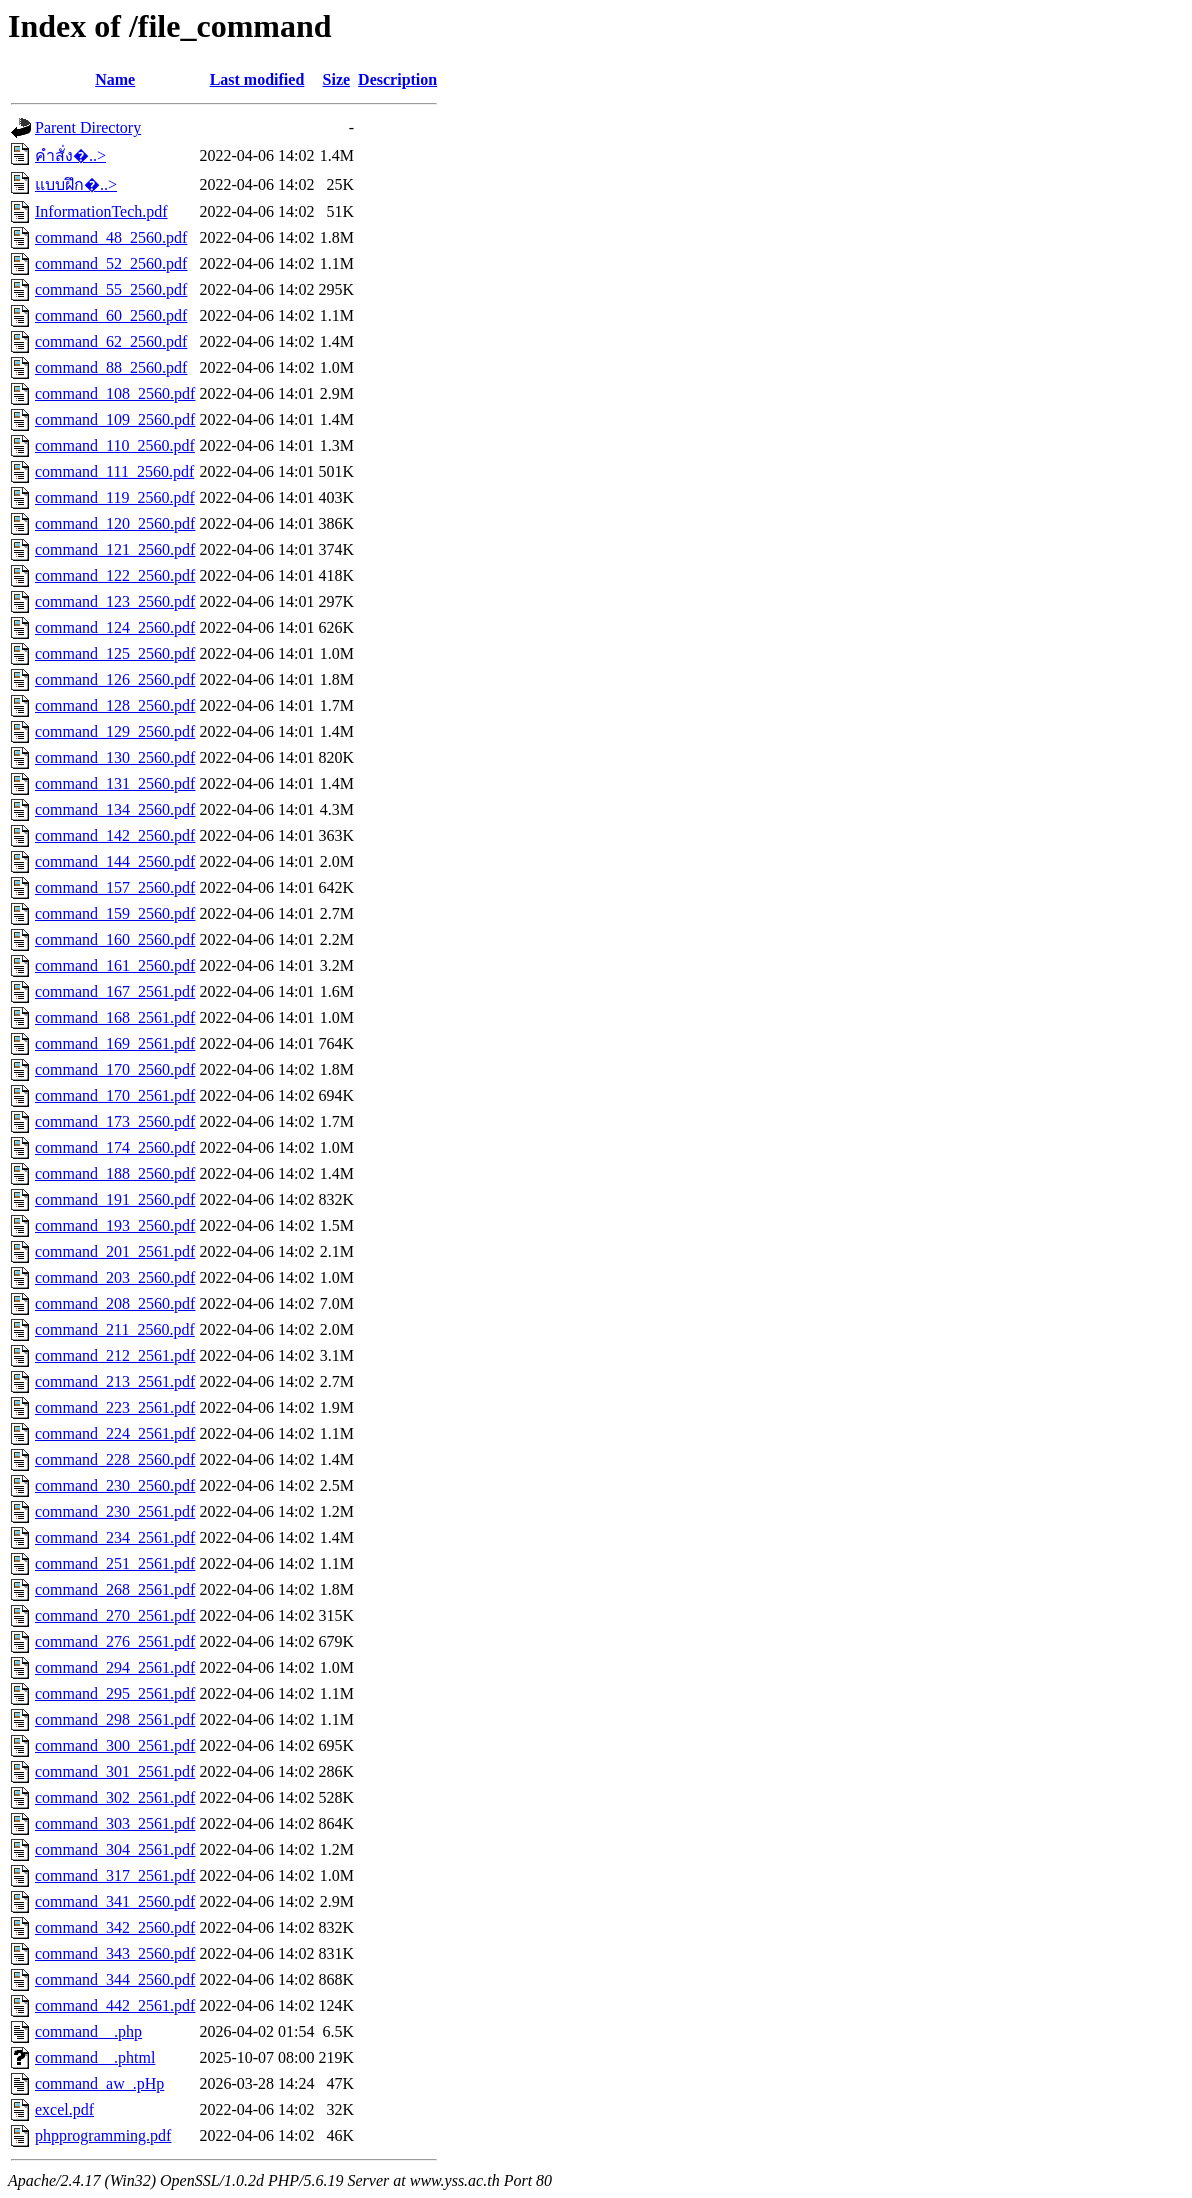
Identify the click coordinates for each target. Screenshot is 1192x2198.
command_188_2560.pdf (115, 1173)
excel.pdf (64, 2109)
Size (337, 79)
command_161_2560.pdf (115, 965)
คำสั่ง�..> (70, 155)
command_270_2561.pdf (115, 1615)
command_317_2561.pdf (115, 1875)
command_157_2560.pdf (115, 887)
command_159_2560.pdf (115, 913)
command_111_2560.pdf (114, 471)
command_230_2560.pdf (115, 1485)
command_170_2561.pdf (115, 1095)
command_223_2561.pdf (115, 1407)
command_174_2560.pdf (115, 1147)
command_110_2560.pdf (115, 445)
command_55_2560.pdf (111, 289)
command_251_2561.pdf (115, 1563)
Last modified (257, 79)
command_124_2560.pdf (115, 627)
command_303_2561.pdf (115, 1823)
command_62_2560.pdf (111, 341)
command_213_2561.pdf (115, 1381)
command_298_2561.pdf (115, 1719)
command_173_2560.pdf (115, 1121)
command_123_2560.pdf (115, 601)
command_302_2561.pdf (115, 1797)
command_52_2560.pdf (111, 263)
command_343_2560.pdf (115, 1953)
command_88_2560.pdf (111, 367)
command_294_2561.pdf (115, 1667)
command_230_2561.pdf (115, 1511)
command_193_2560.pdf (115, 1225)
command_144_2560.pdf (115, 861)
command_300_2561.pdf (115, 1745)
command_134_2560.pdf (115, 809)
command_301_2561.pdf (115, 1771)
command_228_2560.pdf (115, 1459)
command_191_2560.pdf (115, 1199)
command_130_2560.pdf (115, 757)
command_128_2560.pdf (115, 705)
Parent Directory (88, 127)
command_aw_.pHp (99, 2083)
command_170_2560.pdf (115, 1069)
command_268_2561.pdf (115, 1589)
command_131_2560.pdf (115, 783)
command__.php (88, 2031)
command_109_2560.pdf (115, 419)
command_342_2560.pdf (115, 1927)
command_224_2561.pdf (115, 1433)
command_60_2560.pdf (111, 315)
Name (115, 79)
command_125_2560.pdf (115, 653)
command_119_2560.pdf (115, 497)
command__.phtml (95, 2057)
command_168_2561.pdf (115, 1017)
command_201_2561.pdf (115, 1251)
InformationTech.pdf (101, 211)
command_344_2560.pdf (115, 1979)
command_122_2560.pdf (115, 575)
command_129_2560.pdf (115, 731)
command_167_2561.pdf (115, 991)
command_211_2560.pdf (115, 1329)
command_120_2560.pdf (115, 523)
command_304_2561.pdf (115, 1849)
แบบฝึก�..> (76, 184)
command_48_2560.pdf (111, 237)
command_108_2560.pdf (115, 393)
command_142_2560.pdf (115, 835)
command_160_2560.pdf (115, 939)
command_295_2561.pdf (115, 1693)
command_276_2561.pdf (115, 1641)
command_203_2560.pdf (115, 1277)
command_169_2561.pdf (115, 1043)
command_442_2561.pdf (115, 2005)
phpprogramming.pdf (103, 2135)
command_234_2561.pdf (115, 1537)
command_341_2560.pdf (115, 1901)
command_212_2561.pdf (115, 1355)
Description (397, 79)
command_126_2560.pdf (115, 679)
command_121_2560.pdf (115, 549)
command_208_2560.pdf (115, 1303)
